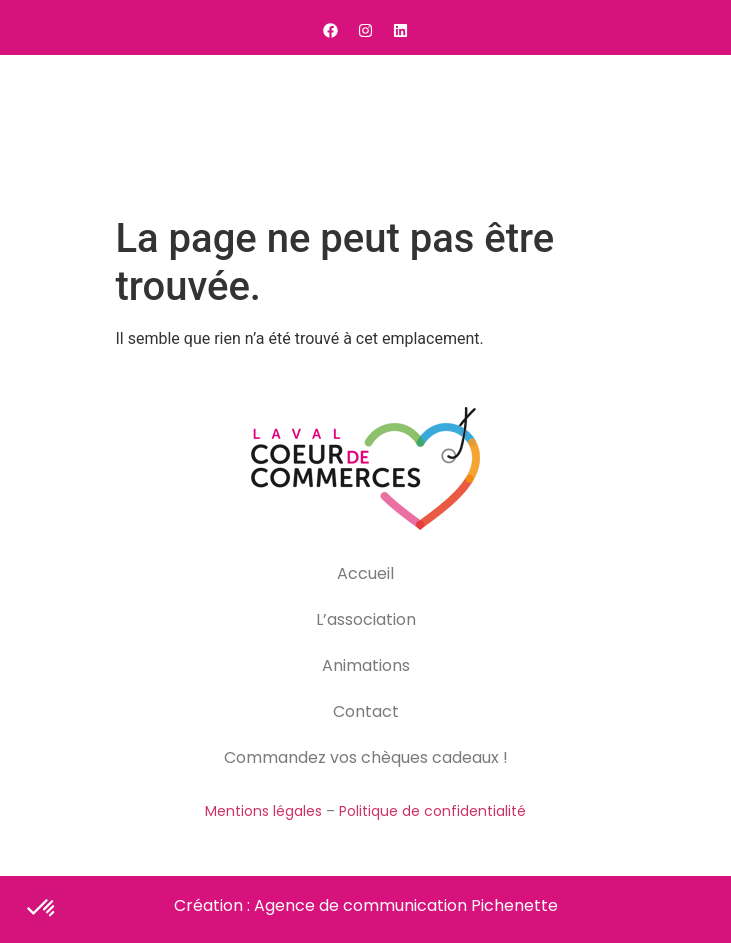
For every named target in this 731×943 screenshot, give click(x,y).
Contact (366, 711)
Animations (366, 665)
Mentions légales (263, 811)
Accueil (365, 573)
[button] (691, 131)
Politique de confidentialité (432, 811)
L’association (366, 619)
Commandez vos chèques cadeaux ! (366, 757)
